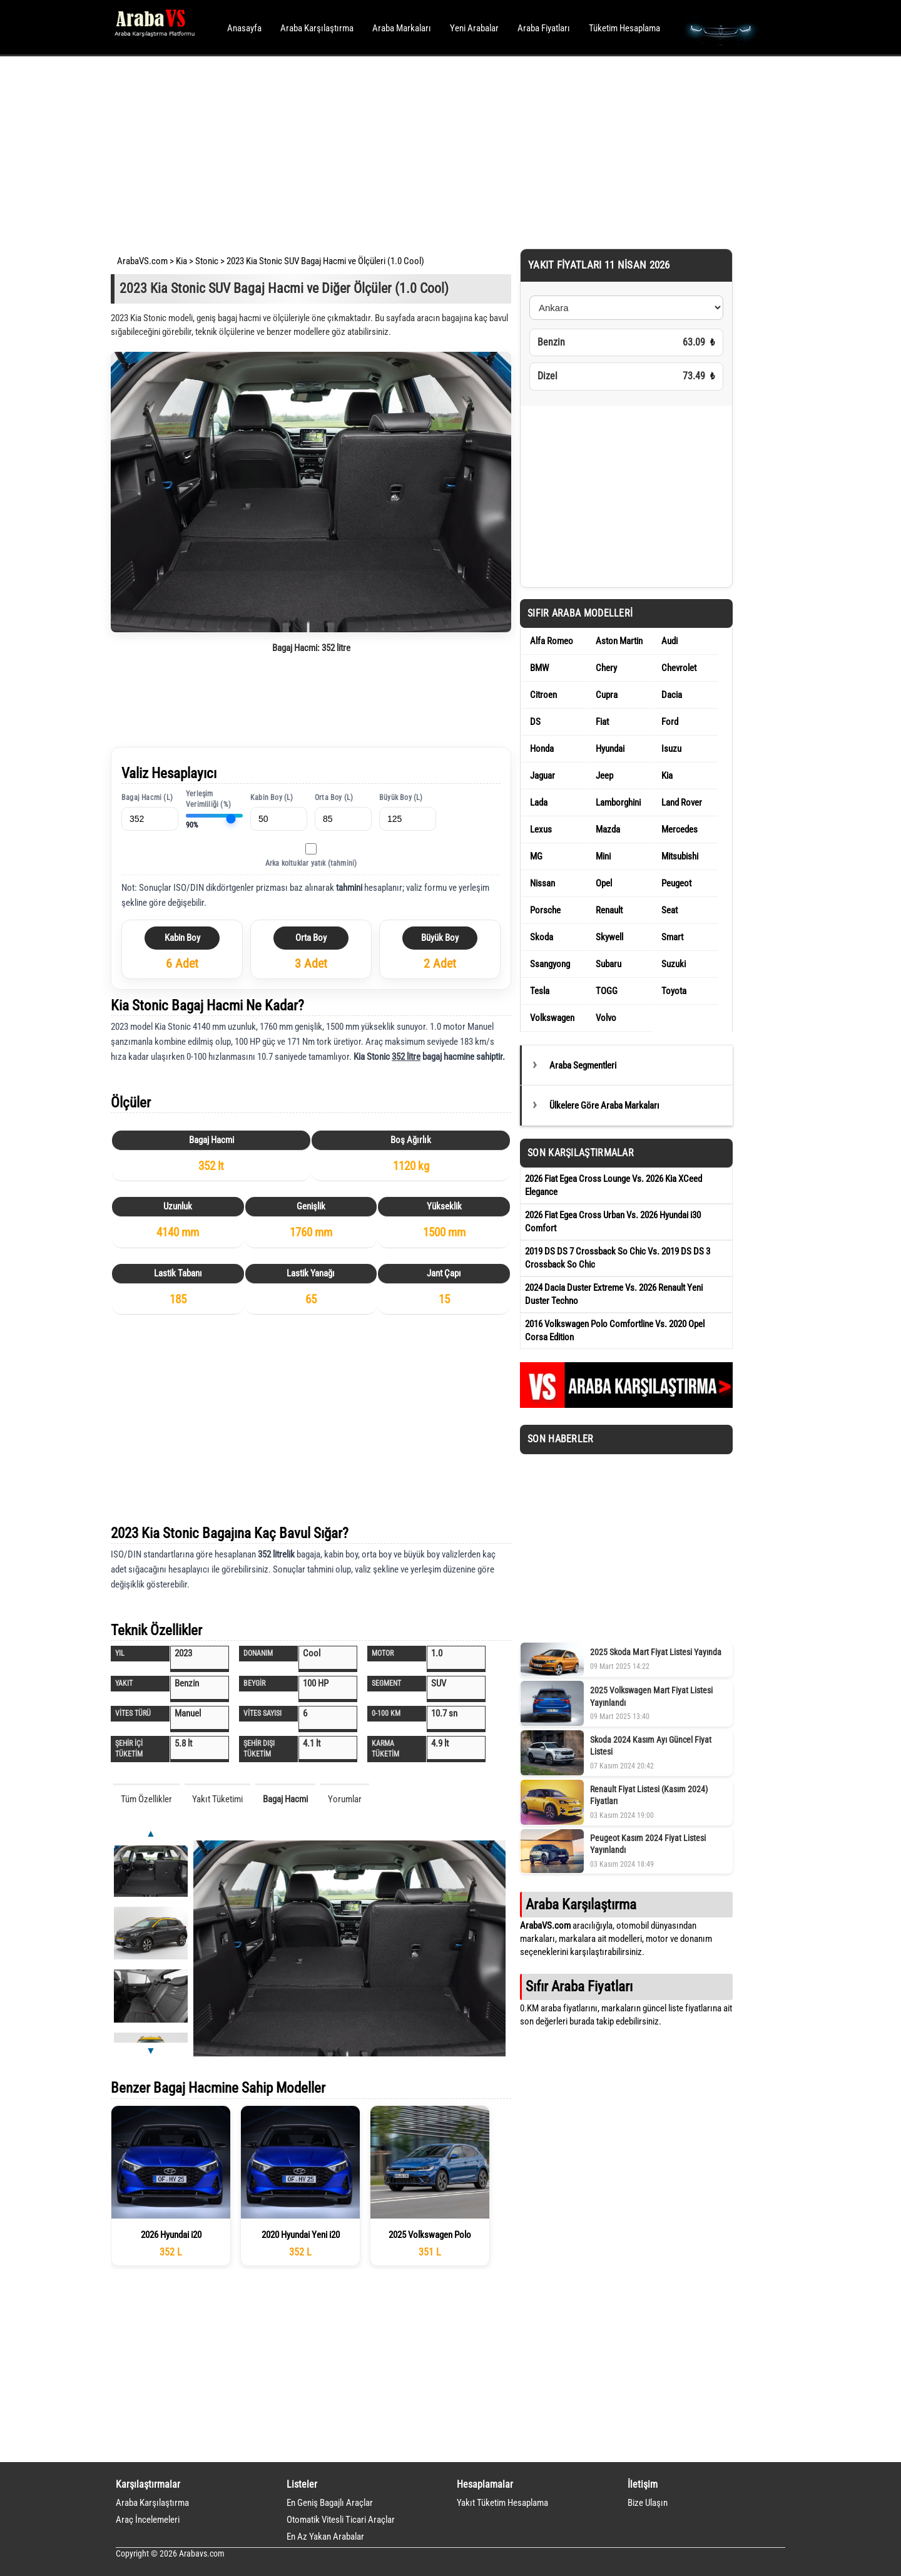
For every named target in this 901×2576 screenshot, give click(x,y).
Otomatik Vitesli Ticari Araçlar (341, 2519)
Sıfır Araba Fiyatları (579, 1986)
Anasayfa (244, 28)
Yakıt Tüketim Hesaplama (502, 2502)
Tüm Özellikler (146, 1799)
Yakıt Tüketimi (217, 1799)
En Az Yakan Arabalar (325, 2536)
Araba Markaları (401, 28)
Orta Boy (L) (334, 797)
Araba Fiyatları (543, 28)
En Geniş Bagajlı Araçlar (330, 2502)
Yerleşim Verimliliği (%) (208, 799)
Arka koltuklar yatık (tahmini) (311, 863)
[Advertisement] (433, 150)
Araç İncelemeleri (148, 2519)
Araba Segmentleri (582, 1065)
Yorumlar (345, 1799)
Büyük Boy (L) (401, 797)
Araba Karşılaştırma (317, 28)
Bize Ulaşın (648, 2502)
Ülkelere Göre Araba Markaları (604, 1105)
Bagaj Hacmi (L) (147, 797)
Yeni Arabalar (474, 28)
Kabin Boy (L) (271, 797)
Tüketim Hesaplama (624, 28)
